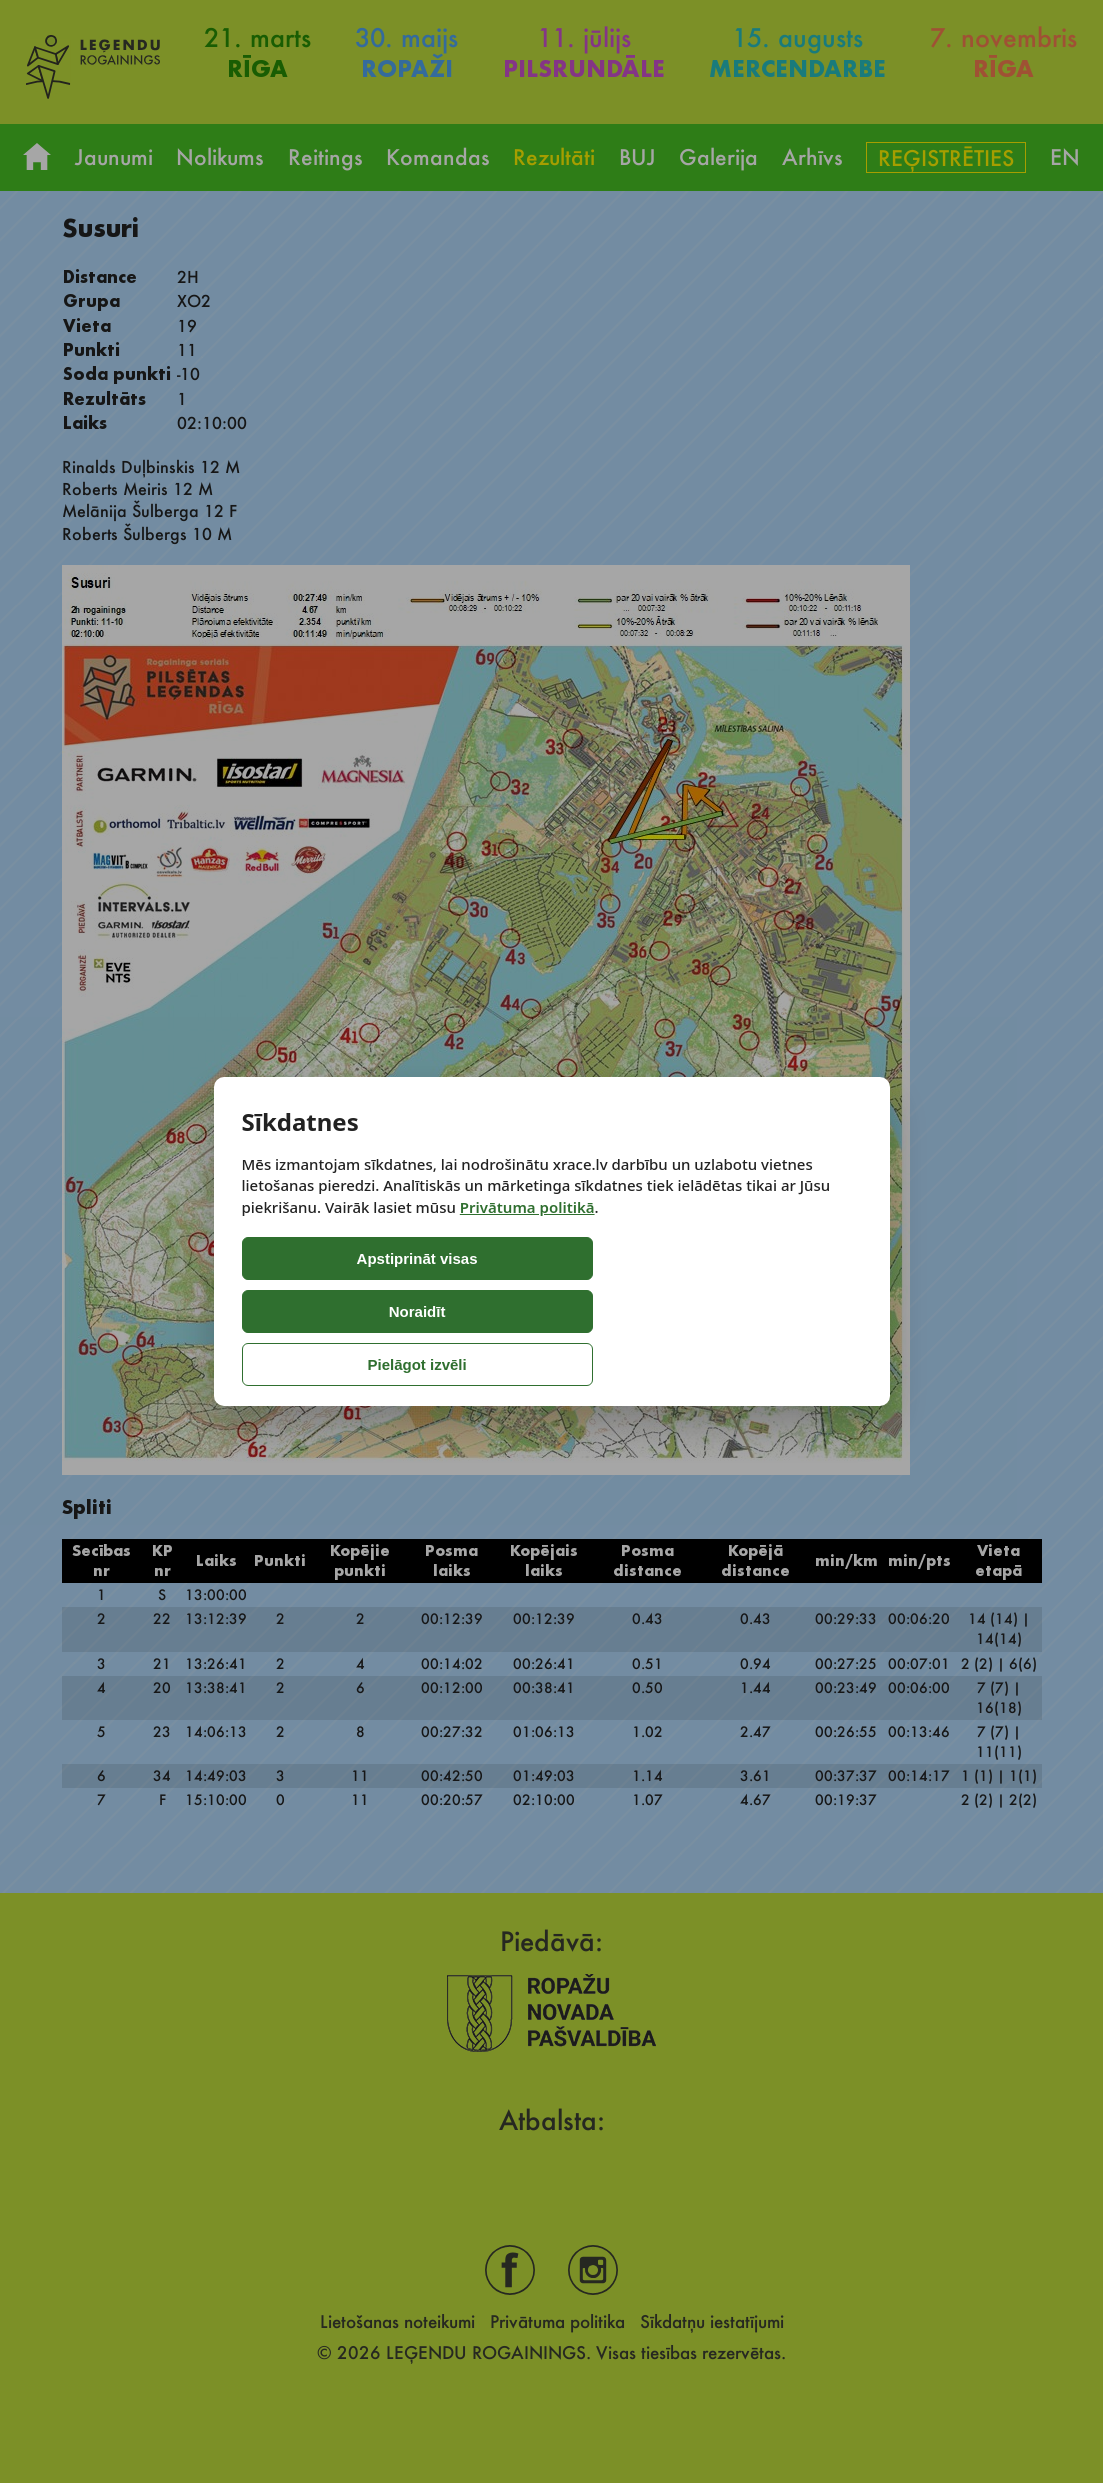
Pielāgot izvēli (668, 1311)
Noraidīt (498, 1311)
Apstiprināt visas (325, 1311)
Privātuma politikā (527, 1260)
